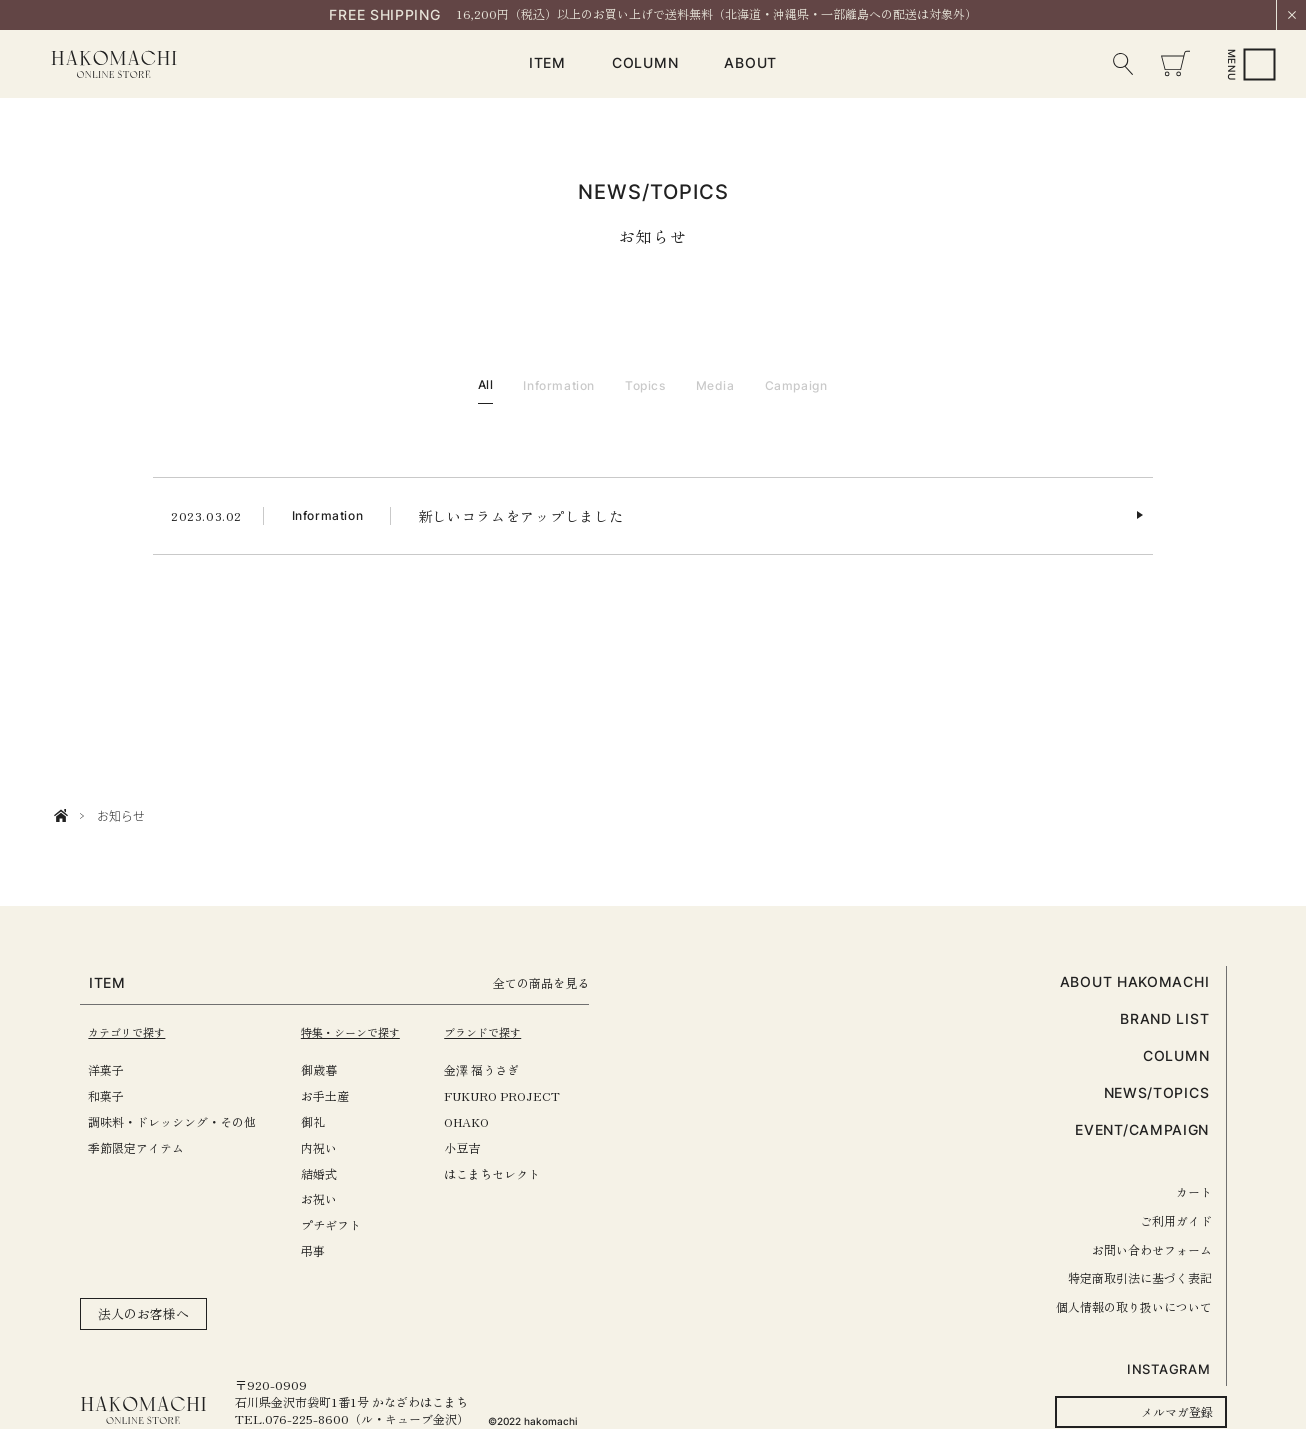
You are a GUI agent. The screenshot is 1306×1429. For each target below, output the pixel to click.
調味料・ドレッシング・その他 (172, 1121)
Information (559, 385)
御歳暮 (329, 1069)
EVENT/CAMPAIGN (1142, 1129)
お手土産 (335, 1095)
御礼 (323, 1121)
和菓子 (106, 1095)
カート (1194, 1191)
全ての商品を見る (569, 982)
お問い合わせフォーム (1152, 1249)
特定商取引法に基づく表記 (1140, 1277)
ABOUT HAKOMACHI (1135, 981)
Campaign (796, 385)
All (486, 384)
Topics (645, 385)
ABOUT (750, 63)
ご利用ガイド (1176, 1220)
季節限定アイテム (136, 1147)
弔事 (323, 1250)
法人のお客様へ (143, 1313)
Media (715, 385)
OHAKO (487, 1121)
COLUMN (645, 63)
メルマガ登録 (1177, 1411)
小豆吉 (483, 1147)
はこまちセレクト (513, 1173)
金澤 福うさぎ (502, 1069)
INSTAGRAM (1168, 1369)
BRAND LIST (1164, 1018)
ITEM (547, 63)
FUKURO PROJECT (523, 1095)
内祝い (329, 1147)
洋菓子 (106, 1069)
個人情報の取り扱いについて (1134, 1306)
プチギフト (341, 1224)
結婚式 (329, 1173)
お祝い (329, 1198)
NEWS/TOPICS (1157, 1092)
